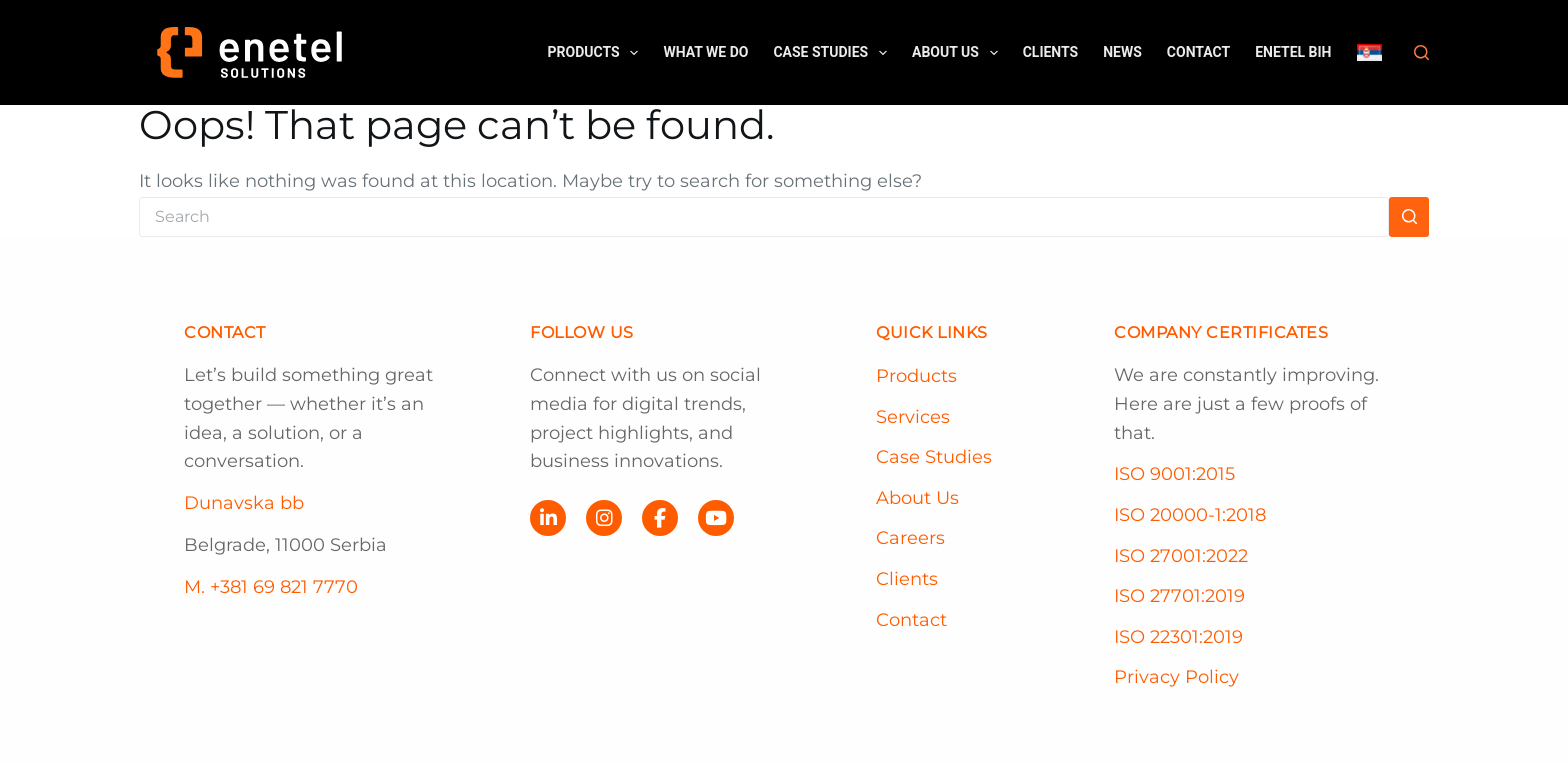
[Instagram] (604, 518)
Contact (1198, 52)
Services (913, 417)
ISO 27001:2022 (1181, 556)
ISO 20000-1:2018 (1190, 515)
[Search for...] (764, 217)
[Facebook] (660, 518)
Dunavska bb (244, 503)
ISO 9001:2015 (1174, 474)
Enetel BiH (1293, 52)
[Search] (1421, 52)
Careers (910, 538)
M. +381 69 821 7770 (271, 587)
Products (597, 53)
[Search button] (1409, 217)
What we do (705, 52)
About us (959, 53)
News (1122, 52)
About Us (917, 498)
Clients (1051, 52)
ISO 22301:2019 (1178, 637)
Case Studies (834, 53)
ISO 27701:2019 (1179, 596)
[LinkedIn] (548, 518)
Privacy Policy (1176, 677)
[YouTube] (716, 518)
